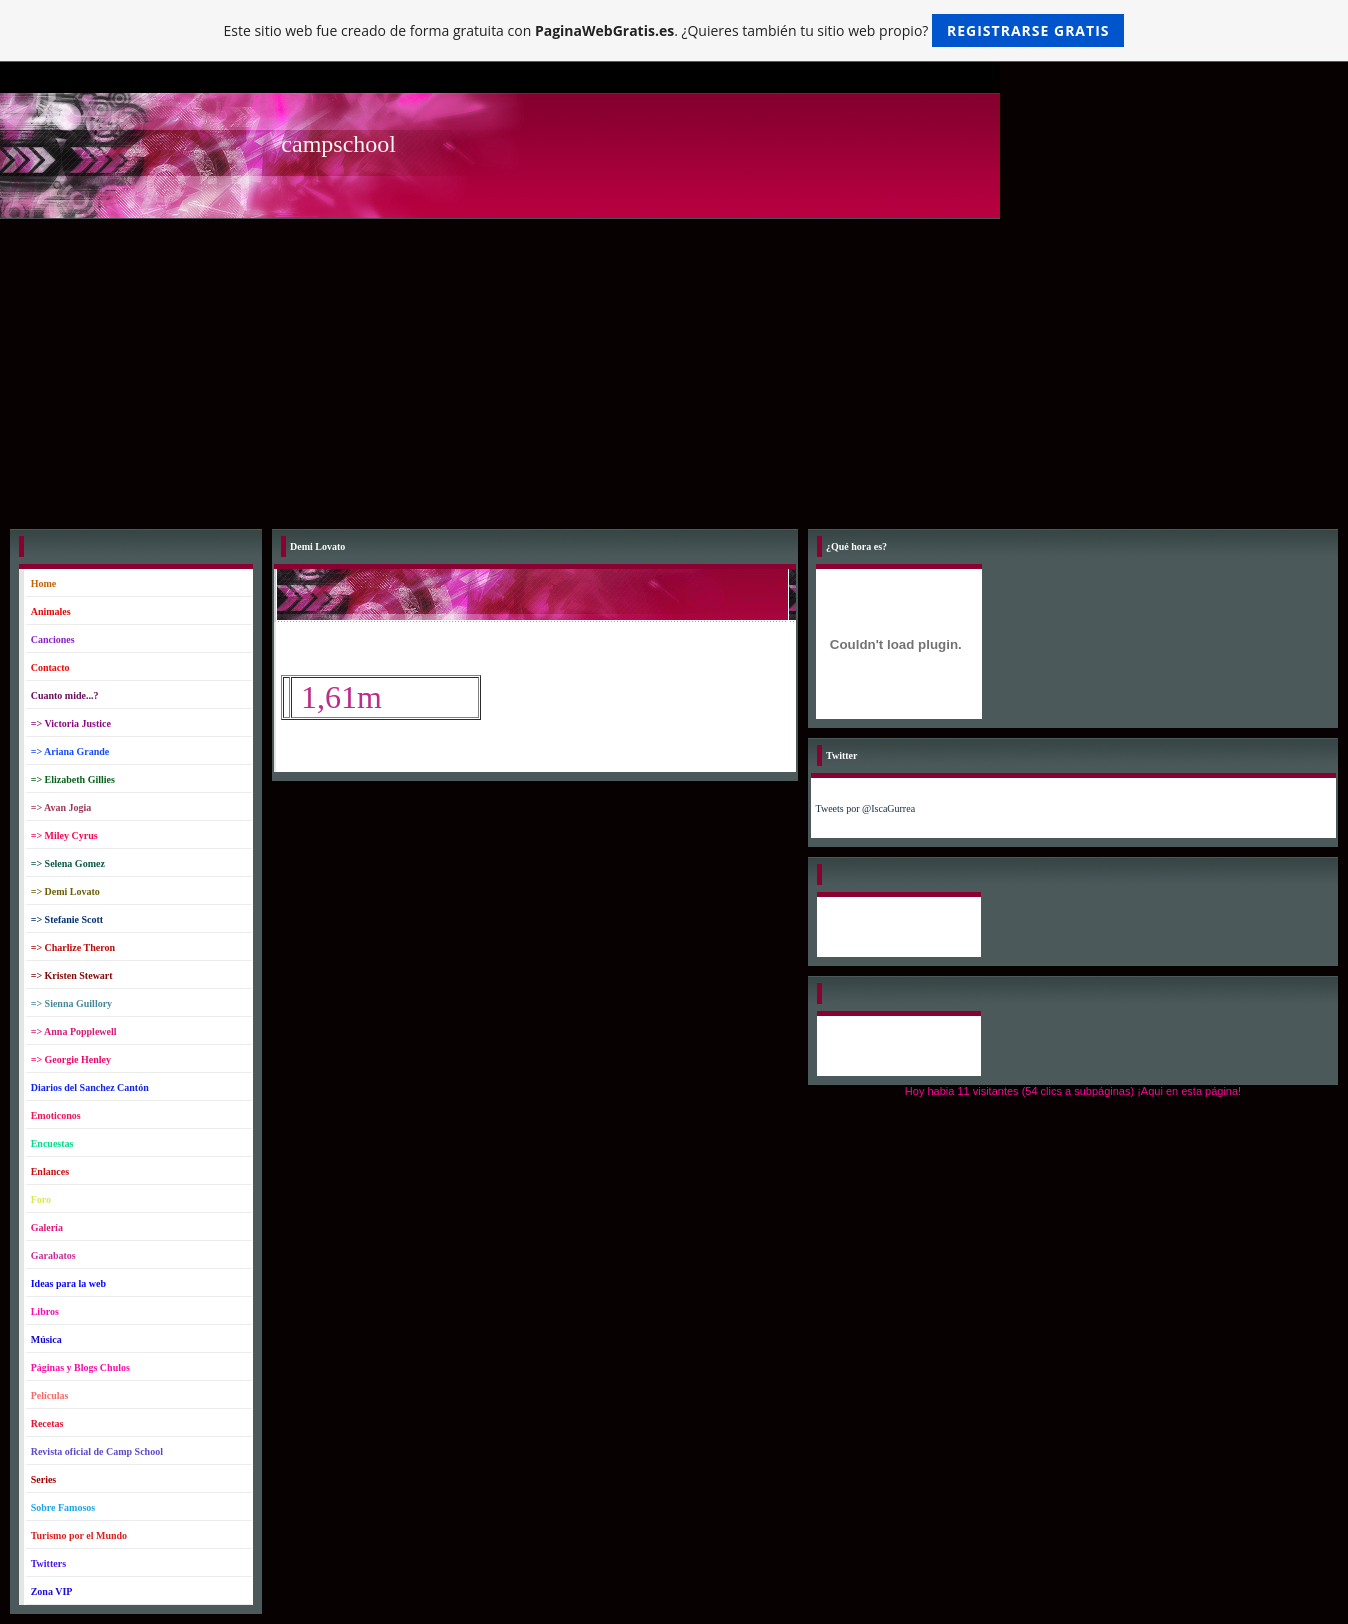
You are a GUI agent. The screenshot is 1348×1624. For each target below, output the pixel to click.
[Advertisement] (674, 369)
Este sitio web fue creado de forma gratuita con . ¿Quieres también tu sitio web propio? (674, 30)
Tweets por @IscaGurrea (866, 808)
